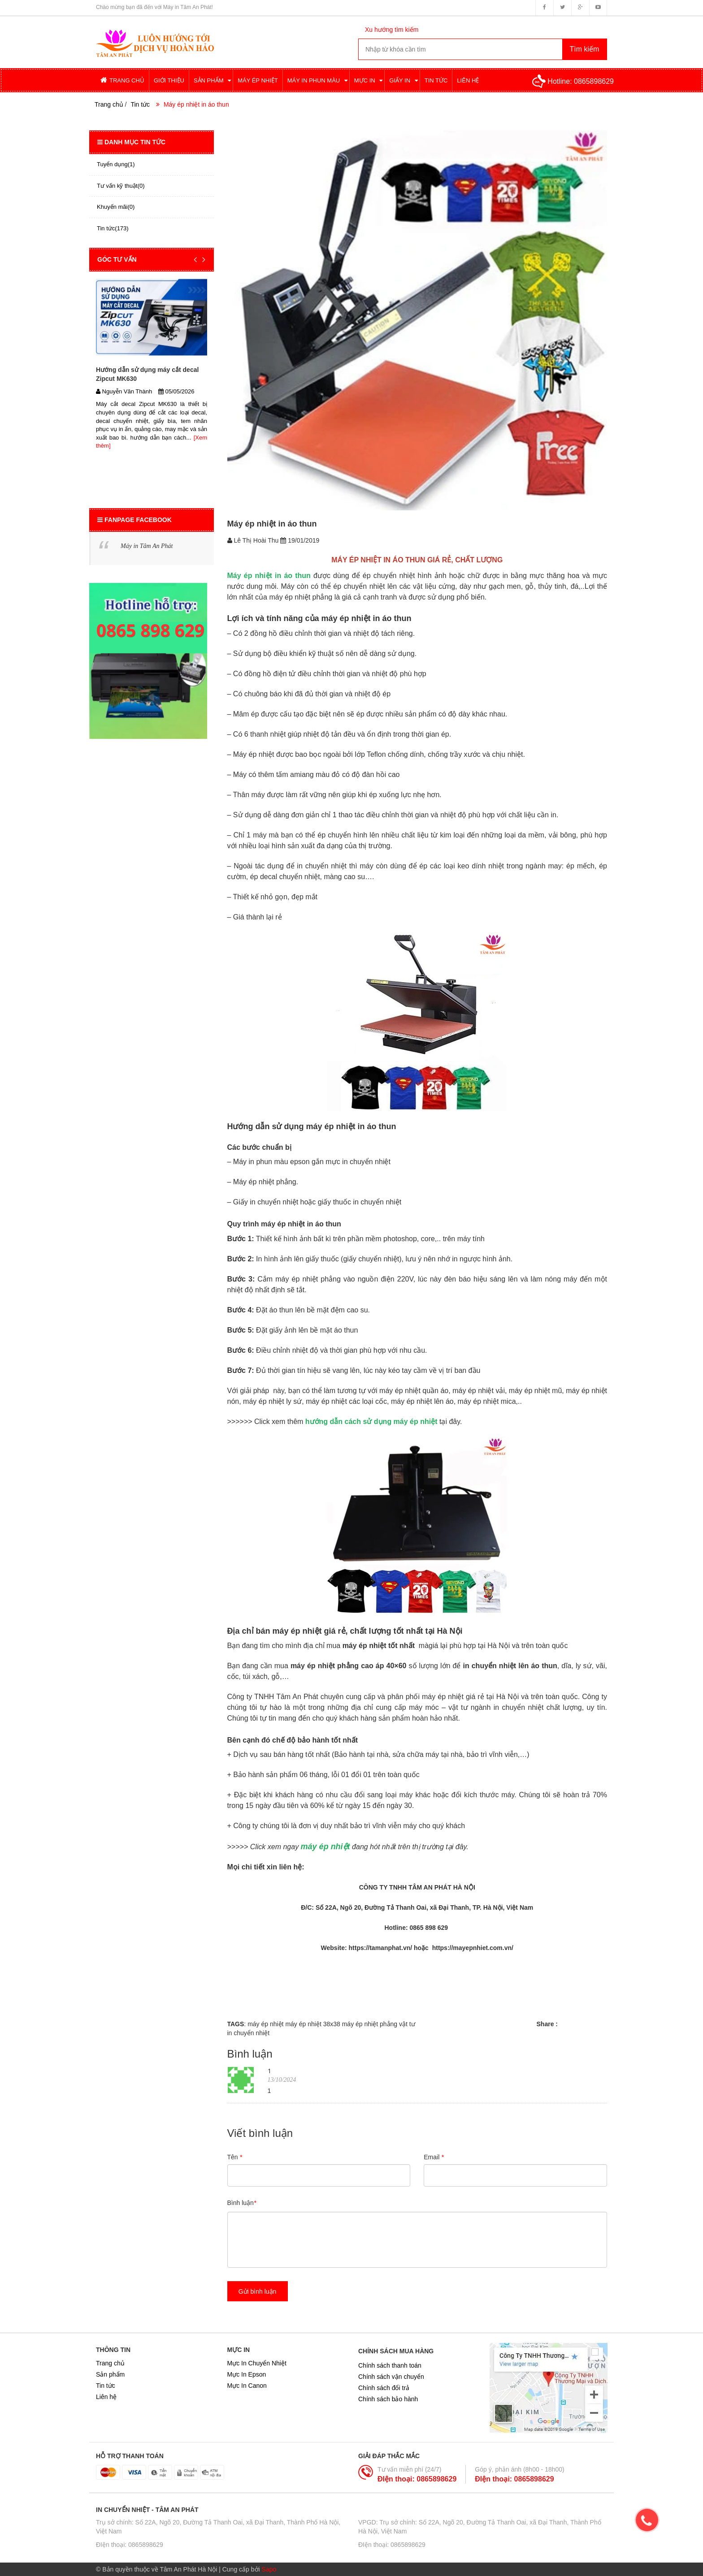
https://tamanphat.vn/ (379, 1947)
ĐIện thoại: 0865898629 (417, 2479)
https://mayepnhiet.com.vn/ (471, 1947)
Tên (234, 2157)
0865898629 (594, 81)
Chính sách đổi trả (383, 2387)
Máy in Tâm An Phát (147, 546)
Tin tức (105, 2385)
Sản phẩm (110, 2374)
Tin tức (140, 104)
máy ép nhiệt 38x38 (312, 2024)
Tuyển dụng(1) (116, 164)
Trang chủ (110, 2363)
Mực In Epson (246, 2374)
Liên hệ (106, 2396)
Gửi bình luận (258, 2291)
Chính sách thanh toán (389, 2365)
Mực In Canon (247, 2385)
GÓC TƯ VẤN (117, 259)
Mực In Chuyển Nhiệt (256, 2363)
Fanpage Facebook (134, 519)
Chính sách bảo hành (388, 2399)
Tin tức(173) (113, 228)
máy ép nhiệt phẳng (369, 2024)
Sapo (269, 2569)
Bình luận (241, 2202)
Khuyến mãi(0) (116, 206)
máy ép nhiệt (265, 2024)
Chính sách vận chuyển (391, 2376)
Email (433, 2157)
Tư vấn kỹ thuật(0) (121, 185)
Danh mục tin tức (131, 142)
